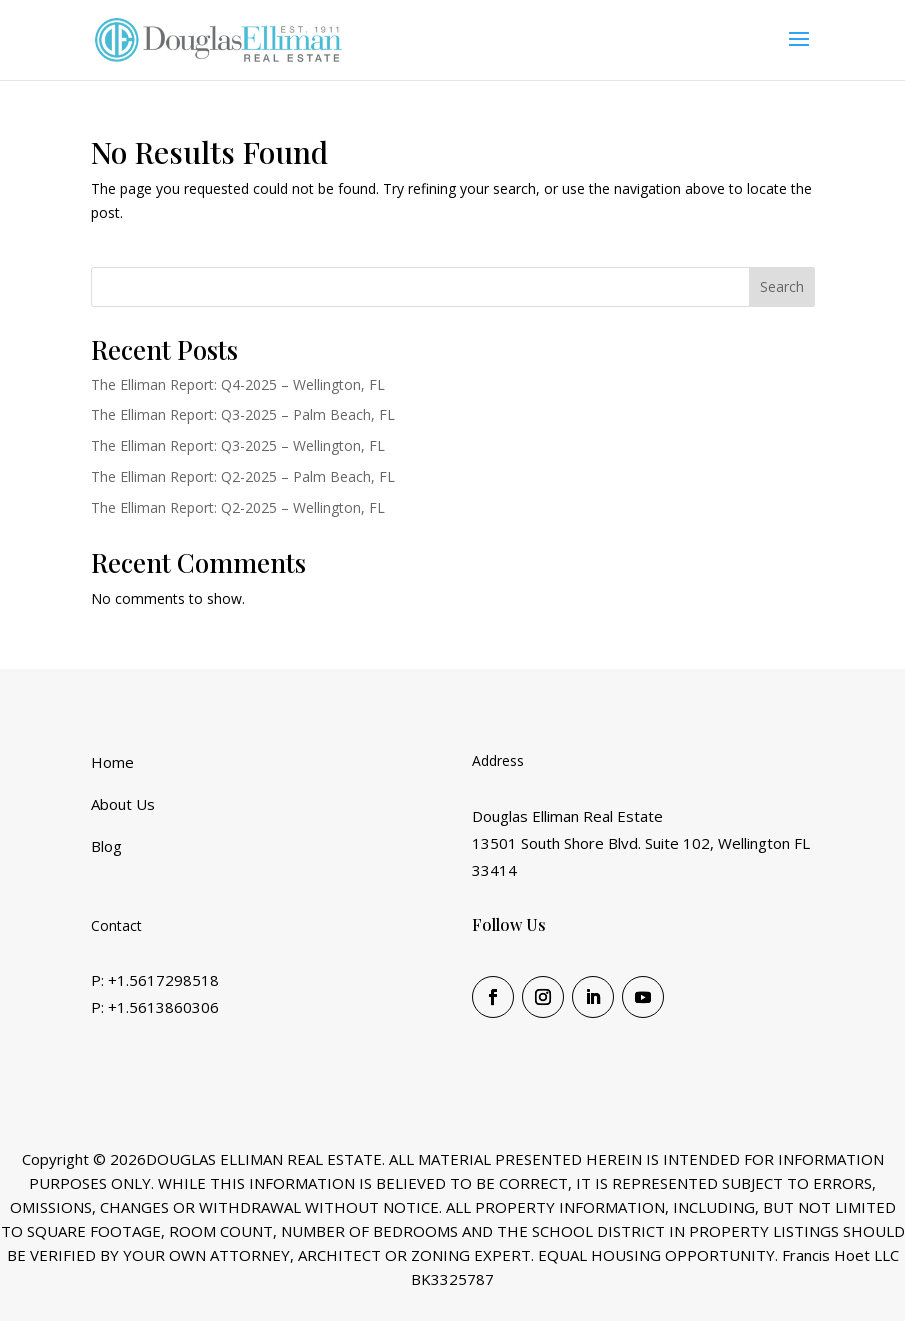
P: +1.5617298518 (155, 980)
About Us (123, 804)
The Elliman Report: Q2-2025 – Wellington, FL (238, 507)
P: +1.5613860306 (155, 1007)
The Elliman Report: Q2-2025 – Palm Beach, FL (243, 476)
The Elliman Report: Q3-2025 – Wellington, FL (238, 445)
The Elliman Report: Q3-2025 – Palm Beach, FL (243, 414)
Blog (106, 846)
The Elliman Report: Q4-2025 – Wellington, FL (238, 384)
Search (782, 286)
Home (112, 762)
